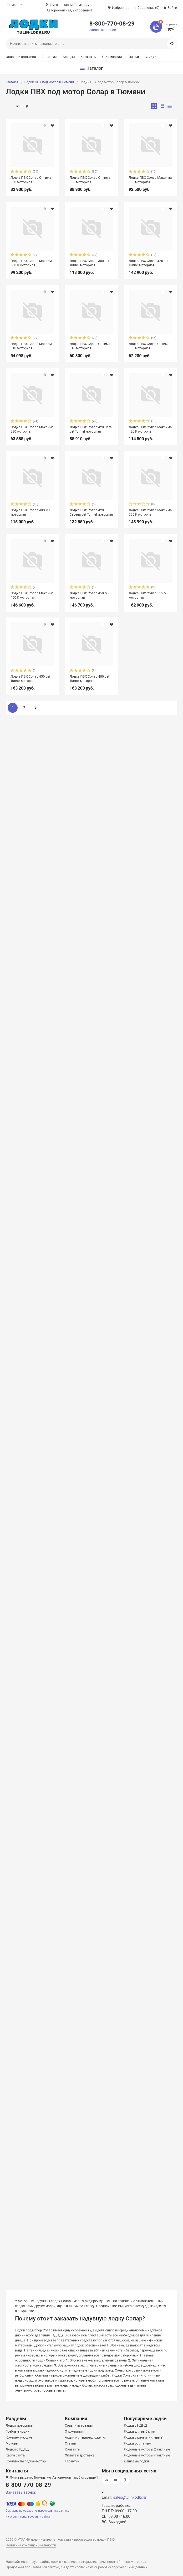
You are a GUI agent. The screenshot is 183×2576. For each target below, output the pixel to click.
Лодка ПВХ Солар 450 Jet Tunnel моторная (30, 679)
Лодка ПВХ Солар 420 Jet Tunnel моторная (148, 263)
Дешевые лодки (136, 2461)
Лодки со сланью (137, 2443)
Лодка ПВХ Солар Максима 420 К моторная (150, 429)
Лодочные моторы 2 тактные (147, 2449)
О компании (74, 2431)
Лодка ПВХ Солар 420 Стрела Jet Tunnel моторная (91, 512)
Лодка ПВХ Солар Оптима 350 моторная (30, 180)
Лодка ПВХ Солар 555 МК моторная (149, 595)
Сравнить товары (79, 2425)
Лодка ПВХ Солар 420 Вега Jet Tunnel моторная (91, 429)
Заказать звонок (102, 30)
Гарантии (72, 2461)
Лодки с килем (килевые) (143, 2437)
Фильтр (22, 106)
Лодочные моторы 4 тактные (147, 2455)
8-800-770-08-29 (112, 23)
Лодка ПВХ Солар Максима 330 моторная (32, 429)
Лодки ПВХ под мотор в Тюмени (49, 82)
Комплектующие (19, 2437)
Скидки (151, 57)
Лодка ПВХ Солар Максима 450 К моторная (32, 595)
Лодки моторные (19, 2425)
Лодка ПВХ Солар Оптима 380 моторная (90, 180)
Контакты (89, 57)
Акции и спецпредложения (85, 2437)
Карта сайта (15, 2455)
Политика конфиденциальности (31, 2545)
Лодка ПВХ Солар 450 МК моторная (90, 595)
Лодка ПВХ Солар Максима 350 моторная (150, 180)
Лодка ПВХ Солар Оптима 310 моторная (90, 346)
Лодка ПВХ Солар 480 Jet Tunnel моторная (89, 679)
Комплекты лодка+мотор (26, 2461)
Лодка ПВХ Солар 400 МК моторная (30, 512)
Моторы (12, 2443)
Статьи (133, 57)
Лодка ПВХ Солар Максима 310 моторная (32, 346)
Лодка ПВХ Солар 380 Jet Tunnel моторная (89, 263)
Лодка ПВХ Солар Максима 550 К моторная (150, 512)
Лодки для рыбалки (139, 2431)
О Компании (112, 57)
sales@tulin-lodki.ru (129, 2497)
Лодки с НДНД (17, 2449)
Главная (12, 82)
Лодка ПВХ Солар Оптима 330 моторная (149, 346)
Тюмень (13, 5)
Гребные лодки (17, 2431)
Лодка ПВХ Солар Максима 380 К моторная (32, 263)
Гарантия (49, 57)
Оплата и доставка (21, 57)
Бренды (69, 57)
